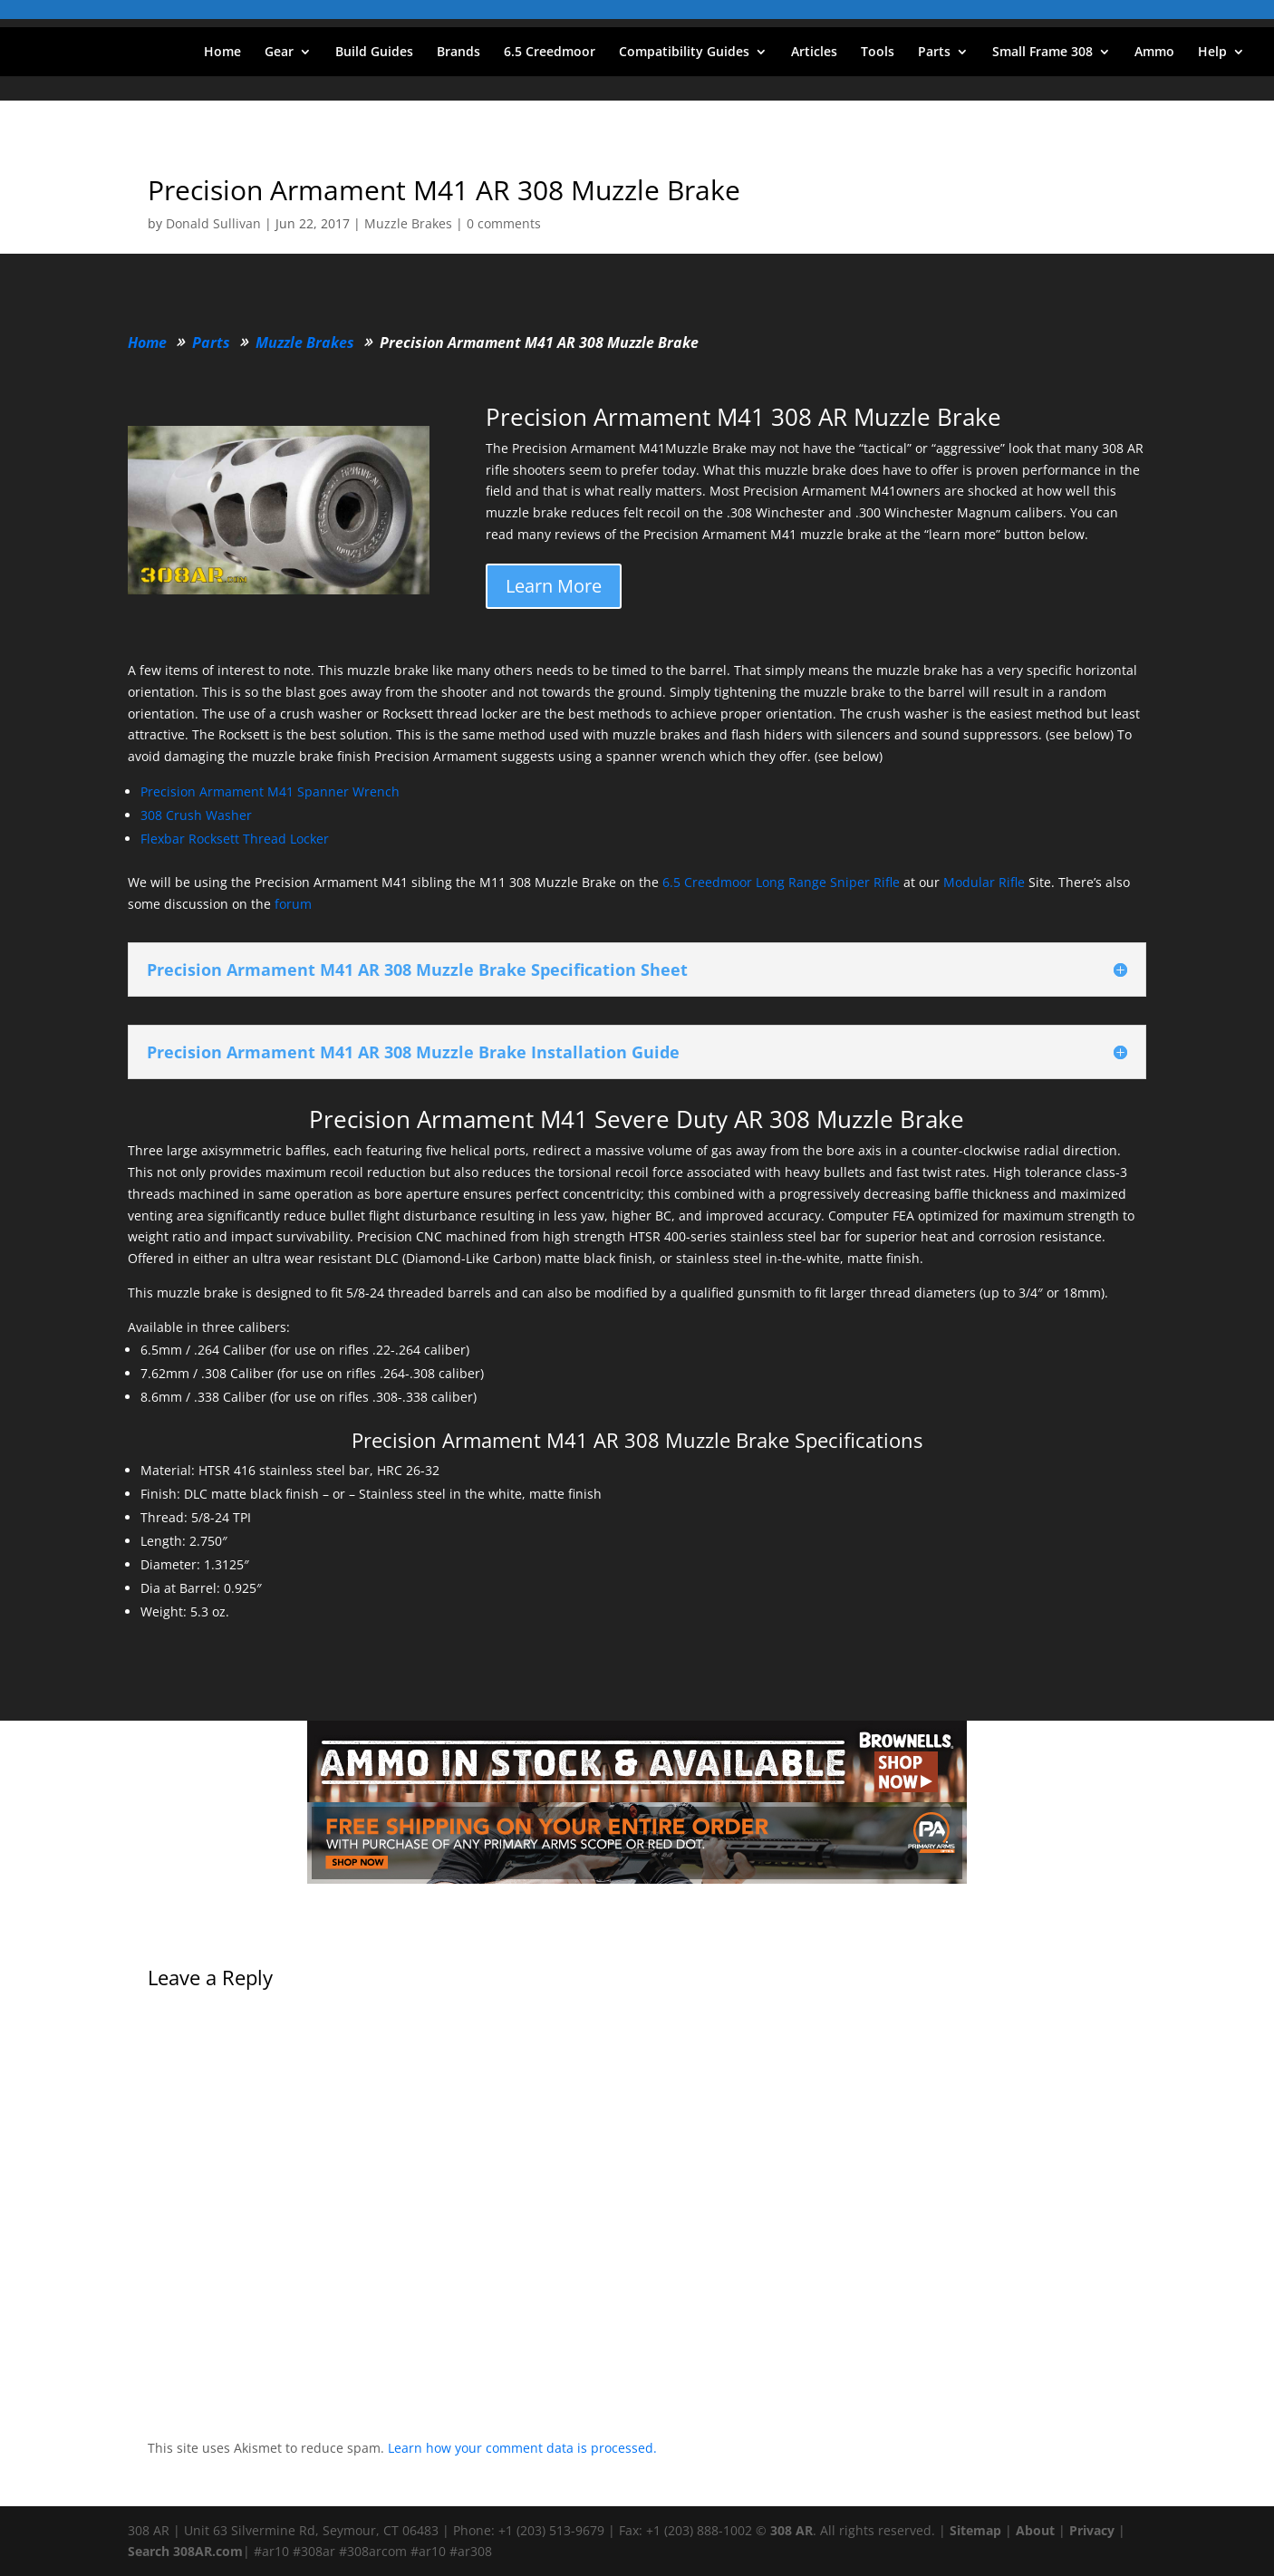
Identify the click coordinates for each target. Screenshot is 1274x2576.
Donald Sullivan (213, 223)
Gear (279, 52)
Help (1212, 52)
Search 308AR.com (185, 2551)
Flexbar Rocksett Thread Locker (234, 838)
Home (222, 52)
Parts (934, 52)
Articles (814, 52)
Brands (458, 52)
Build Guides (374, 52)
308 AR (791, 2530)
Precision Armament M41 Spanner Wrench (270, 791)
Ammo (1154, 52)
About (1035, 2530)
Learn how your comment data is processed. (522, 2447)
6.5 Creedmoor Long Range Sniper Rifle (781, 882)
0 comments (504, 223)
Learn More (554, 586)
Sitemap (975, 2530)
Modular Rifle (984, 882)
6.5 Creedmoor (549, 52)
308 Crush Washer (196, 815)
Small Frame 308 (1042, 52)
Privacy (1092, 2530)
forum (293, 903)
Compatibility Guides (684, 52)
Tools (877, 52)
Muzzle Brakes (408, 223)
